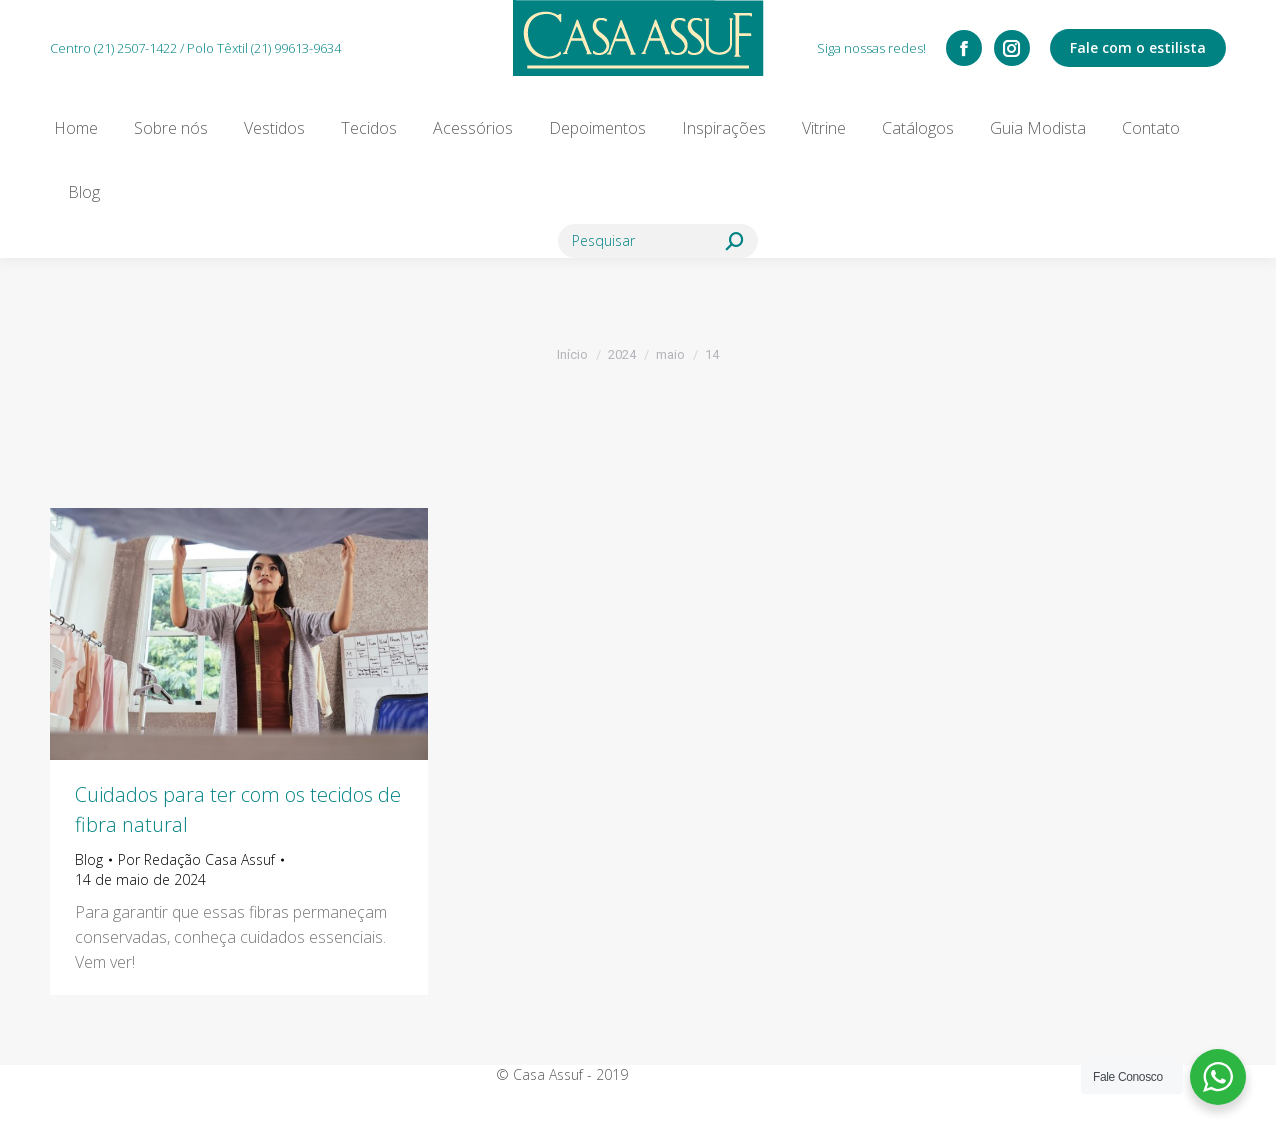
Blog (89, 859)
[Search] (658, 241)
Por (196, 859)
